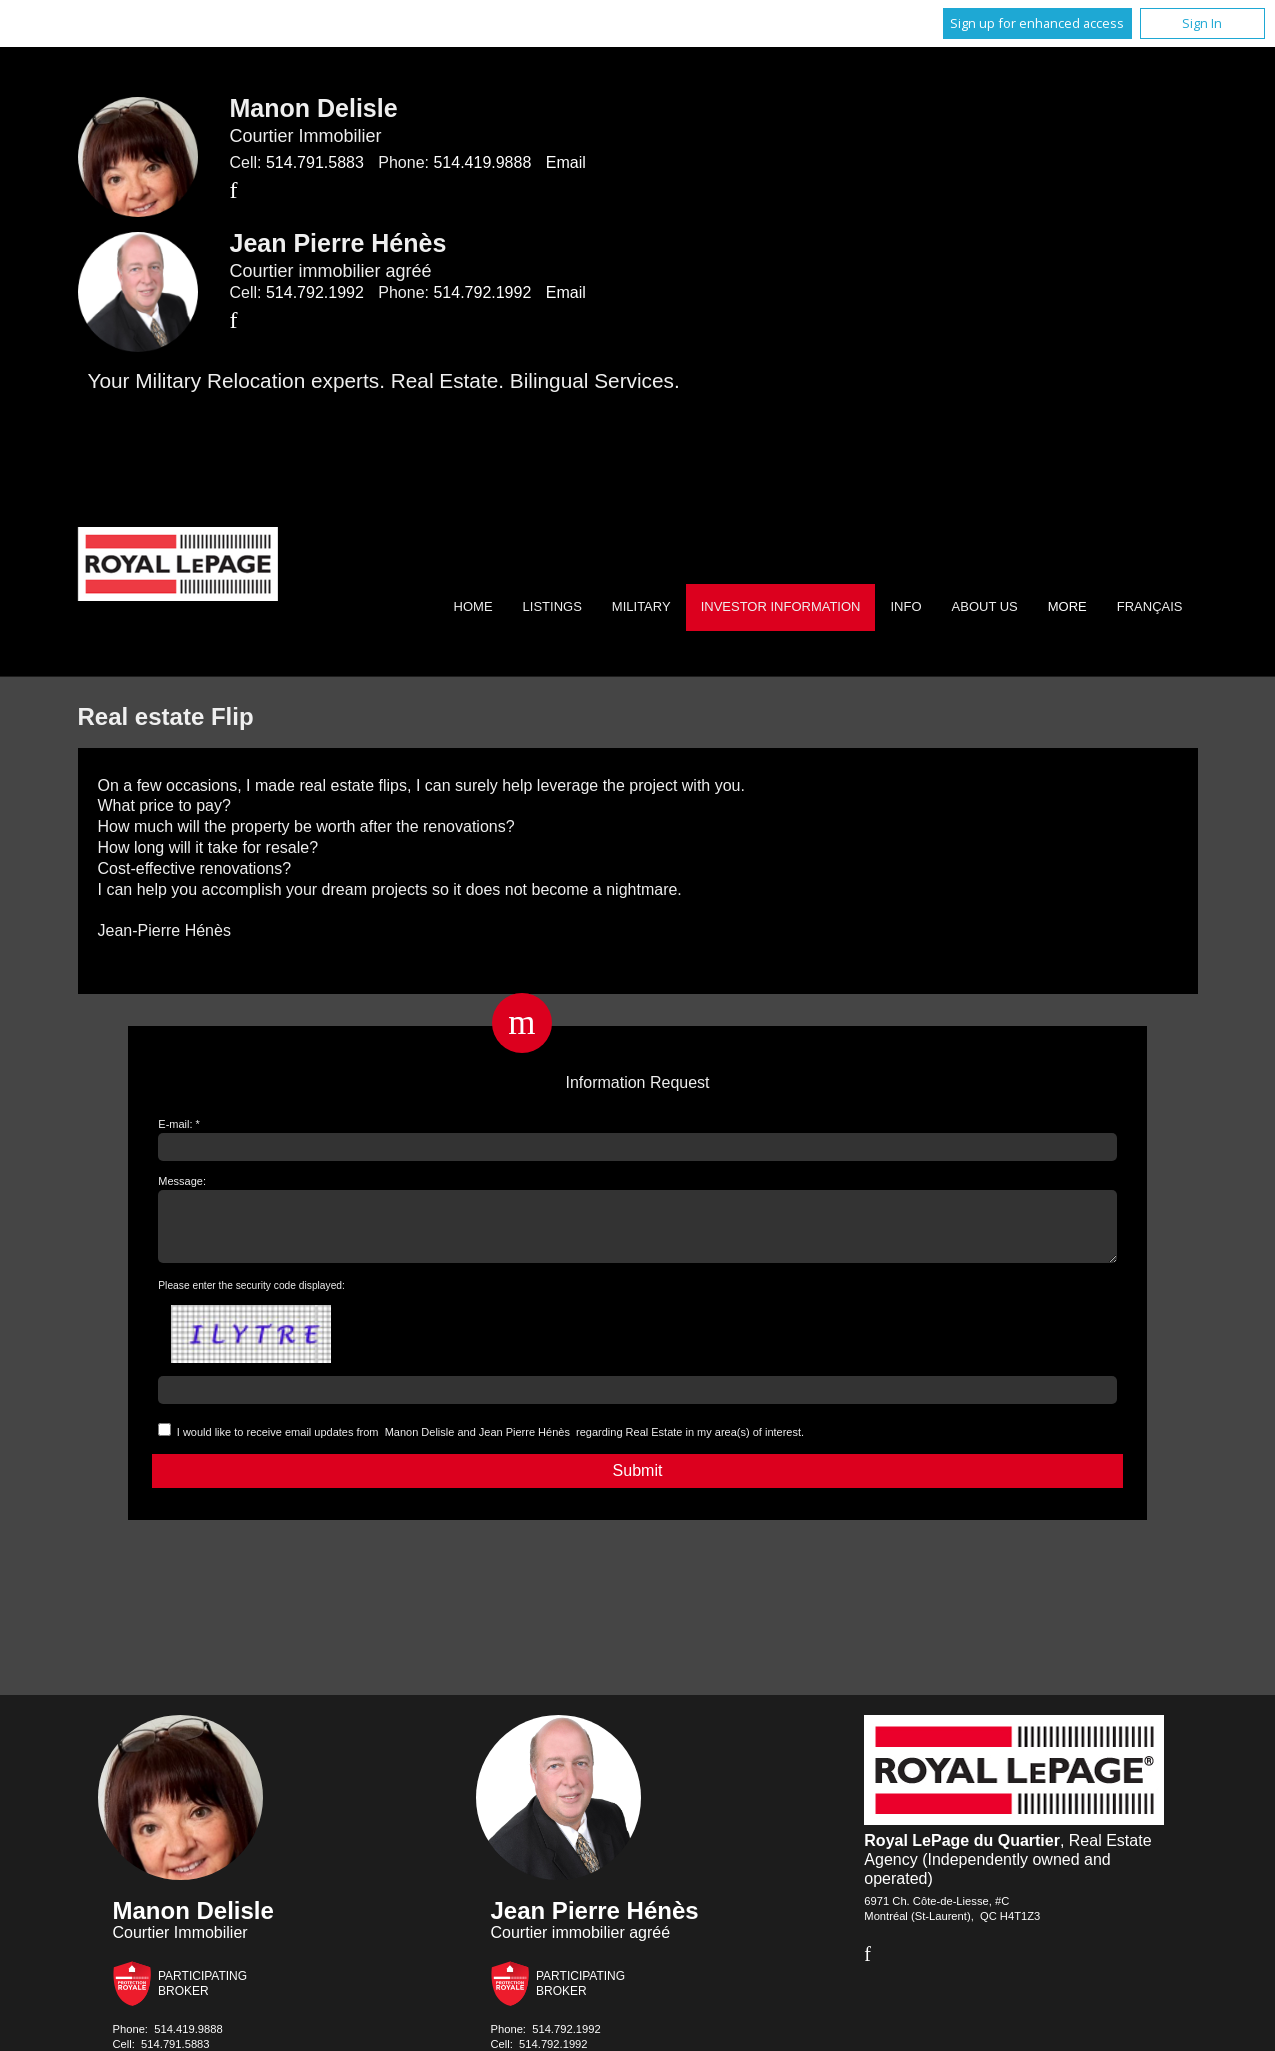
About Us (985, 606)
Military (641, 606)
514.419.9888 (482, 162)
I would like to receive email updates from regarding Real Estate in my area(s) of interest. (490, 1444)
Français (1150, 606)
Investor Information (781, 606)
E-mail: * (179, 1124)
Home (473, 606)
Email (566, 162)
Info (905, 606)
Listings (552, 606)
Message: (182, 1181)
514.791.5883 (315, 162)
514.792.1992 (315, 292)
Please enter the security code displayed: (251, 1297)
